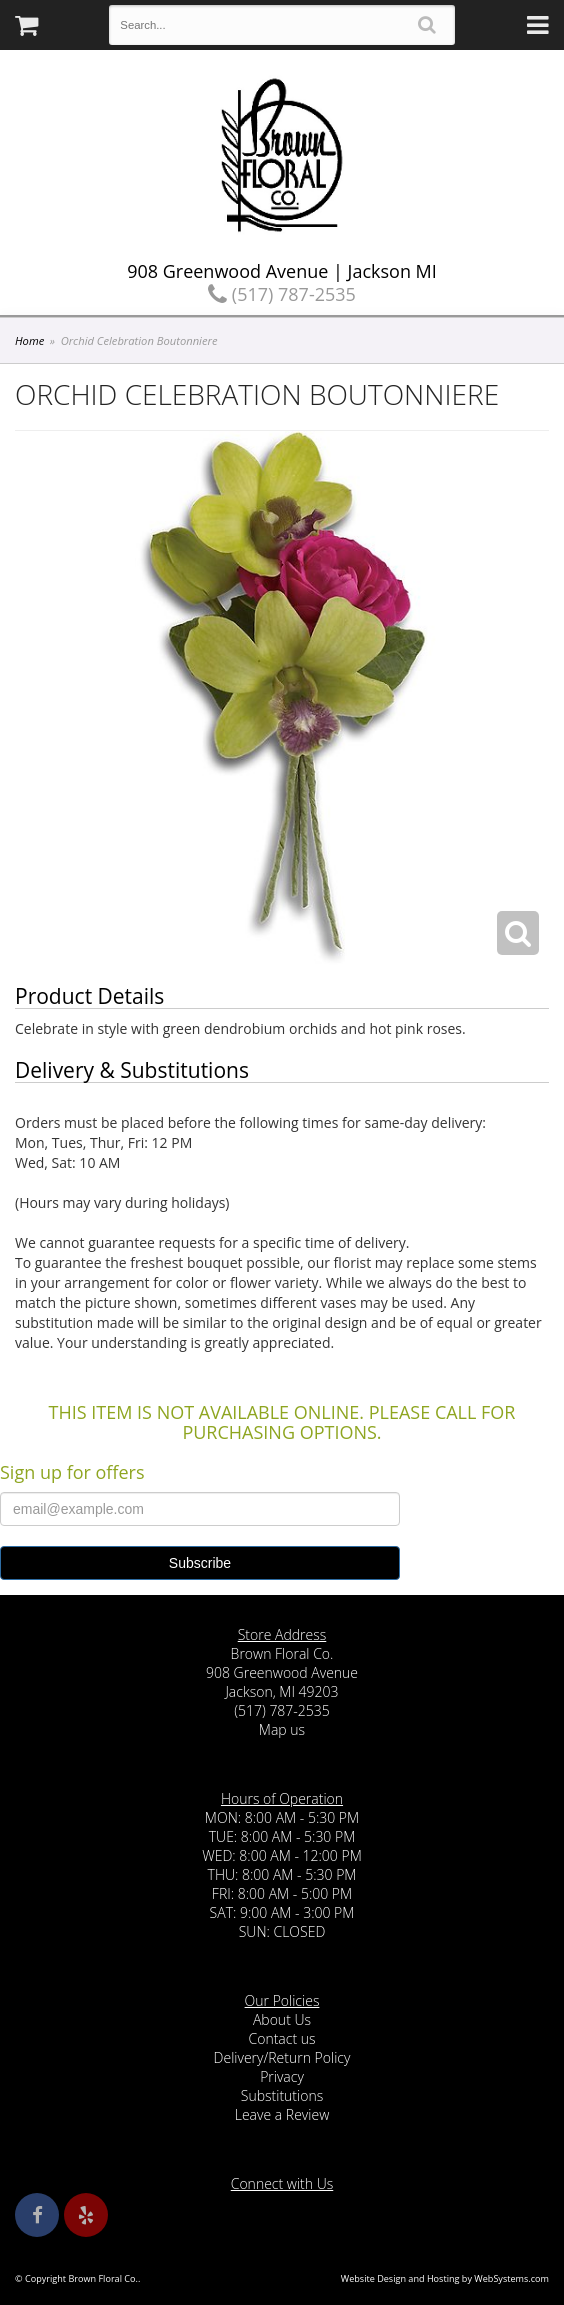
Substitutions (282, 2095)
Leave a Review (282, 2114)
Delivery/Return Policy (282, 2057)
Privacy (282, 2076)
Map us (282, 1729)
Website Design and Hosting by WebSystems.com (445, 2278)
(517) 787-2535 (282, 294)
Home (29, 340)
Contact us (281, 2038)
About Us (282, 2019)
